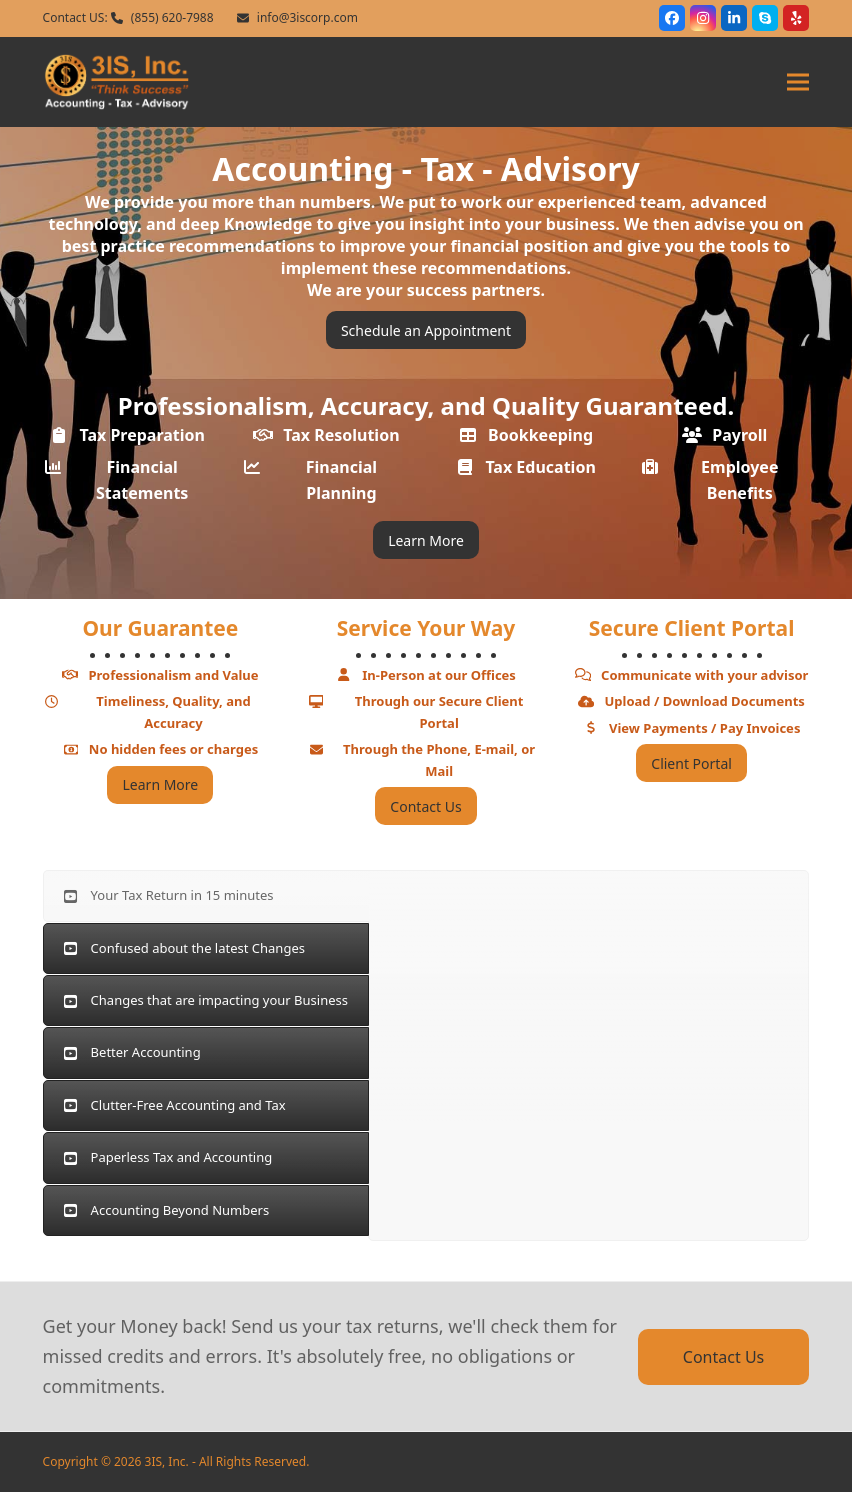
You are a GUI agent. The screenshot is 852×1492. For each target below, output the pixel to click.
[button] (798, 81)
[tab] (206, 895)
